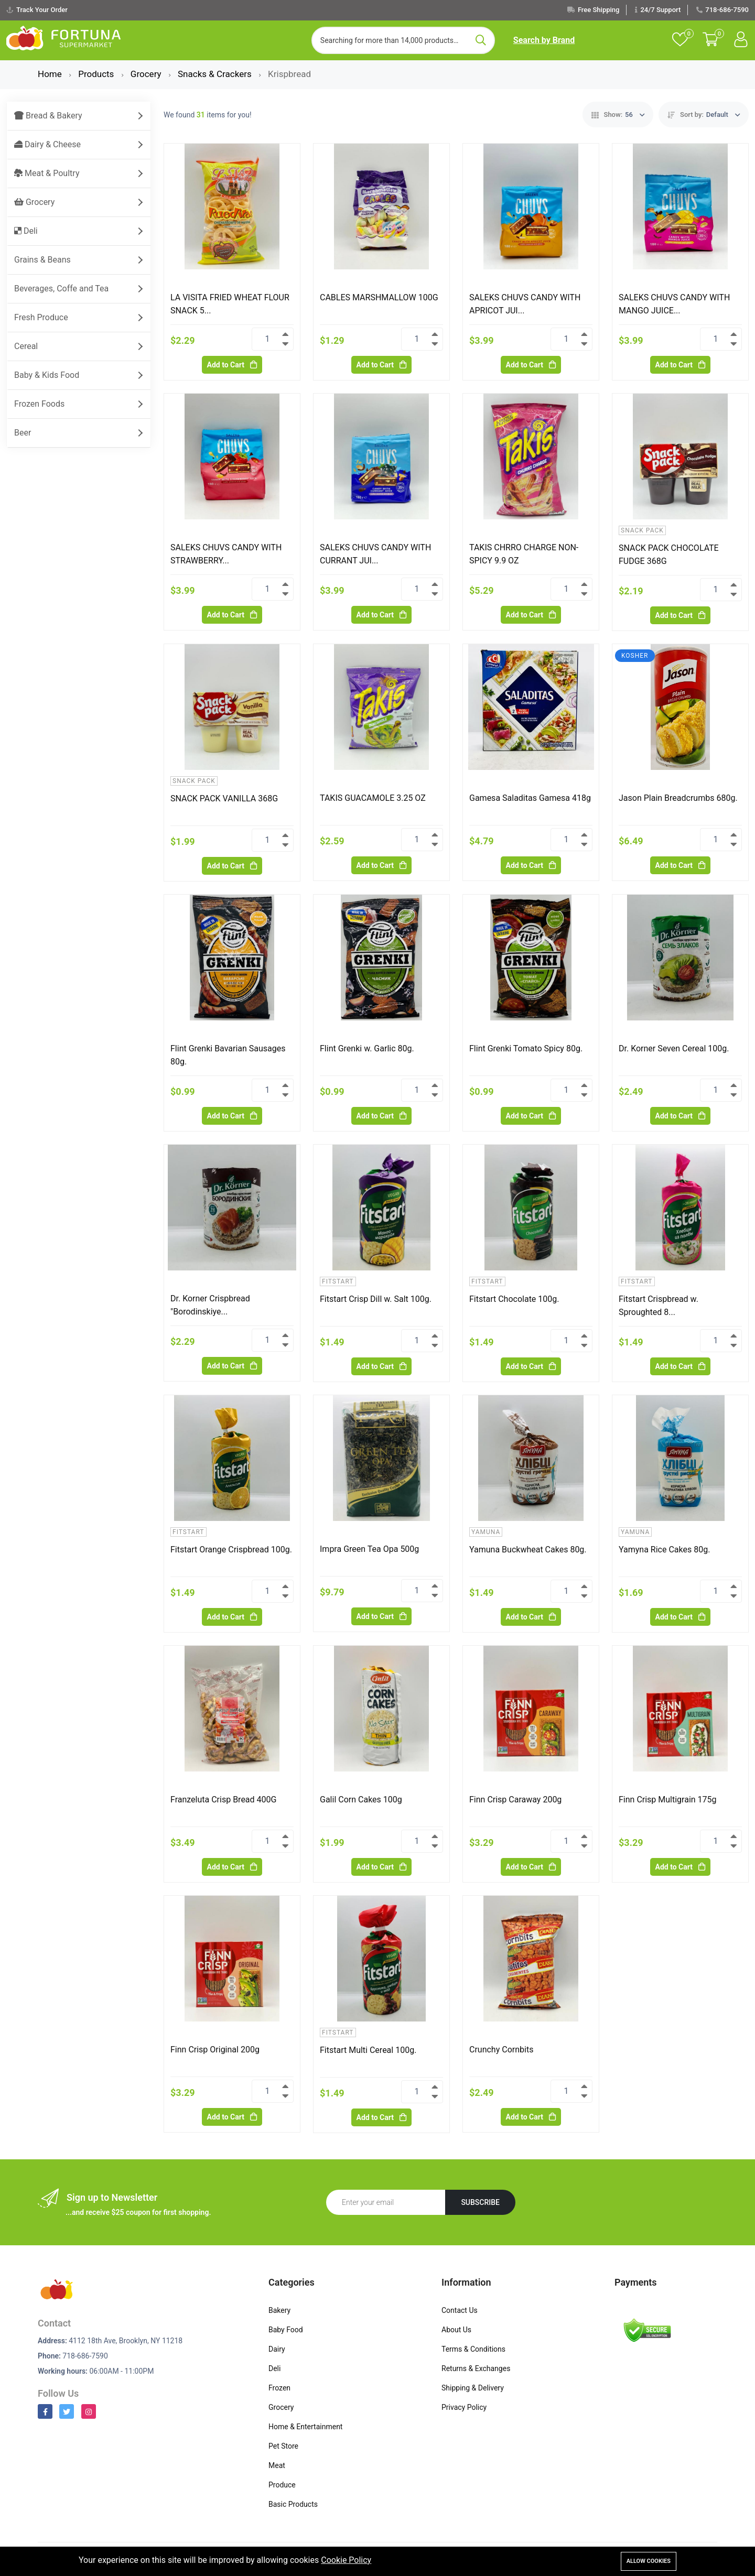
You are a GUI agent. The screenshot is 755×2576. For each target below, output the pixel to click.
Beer (22, 433)
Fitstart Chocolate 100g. (514, 1299)
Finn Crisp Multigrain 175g (668, 1800)
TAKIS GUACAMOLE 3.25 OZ (373, 798)
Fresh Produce (41, 317)
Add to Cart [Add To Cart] (232, 365)
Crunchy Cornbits (501, 2050)
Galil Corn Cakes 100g (361, 1800)
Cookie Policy (346, 2560)
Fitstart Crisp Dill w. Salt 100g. (376, 1299)
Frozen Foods (39, 404)
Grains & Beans (42, 260)
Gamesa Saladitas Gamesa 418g (530, 798)
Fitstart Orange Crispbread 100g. (231, 1550)
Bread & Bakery (48, 116)
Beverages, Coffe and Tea (61, 289)
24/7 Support (660, 10)
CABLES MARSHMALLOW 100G (379, 297)
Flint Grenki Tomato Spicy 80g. (526, 1048)
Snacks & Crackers (216, 74)
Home (51, 74)
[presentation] (607, 2203)
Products (97, 74)
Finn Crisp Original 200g (215, 2050)
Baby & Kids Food (46, 375)
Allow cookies (649, 2561)
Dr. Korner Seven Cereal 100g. (674, 1048)
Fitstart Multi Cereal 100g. (368, 2050)
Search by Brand (544, 40)
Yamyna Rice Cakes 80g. (664, 1550)
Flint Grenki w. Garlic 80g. (367, 1048)
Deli (26, 231)
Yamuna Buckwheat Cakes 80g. (528, 1550)
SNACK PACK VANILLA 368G (224, 798)
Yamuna (485, 1532)
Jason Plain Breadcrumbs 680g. (678, 798)
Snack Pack (642, 530)
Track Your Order (42, 10)
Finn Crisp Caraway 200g (515, 1800)
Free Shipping (599, 10)
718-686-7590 (727, 10)
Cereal (26, 346)
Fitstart (338, 1281)
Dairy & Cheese (47, 144)
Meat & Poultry (46, 173)
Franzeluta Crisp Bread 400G (223, 1800)
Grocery (147, 74)
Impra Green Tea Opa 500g (369, 1549)
